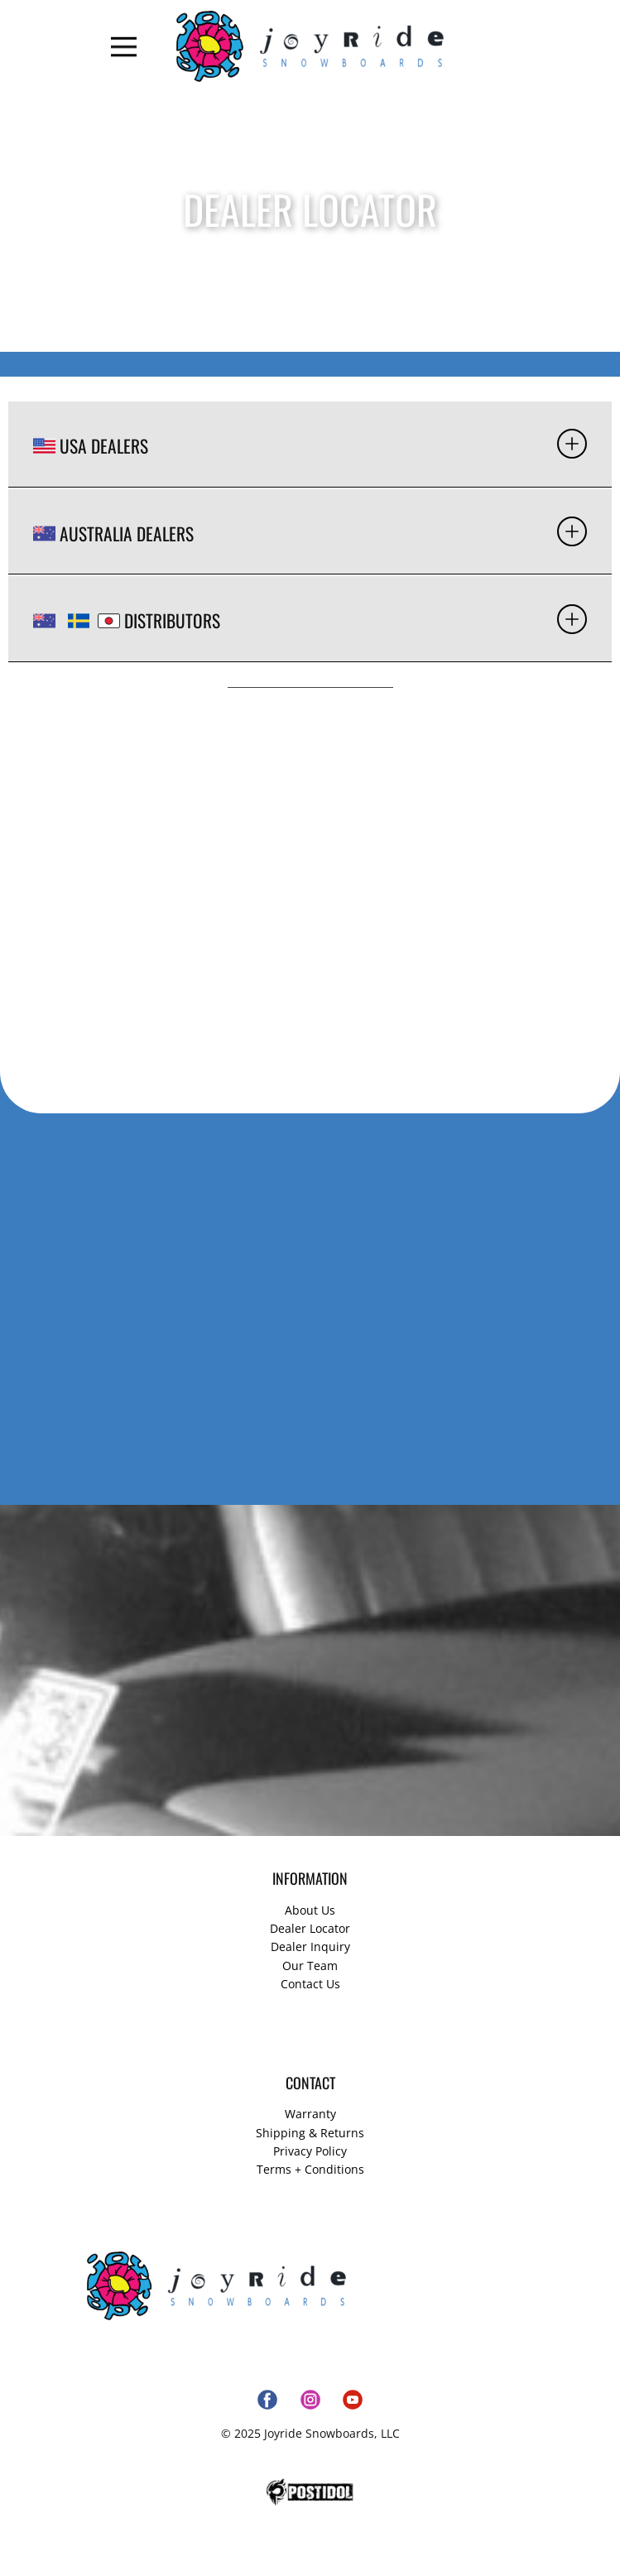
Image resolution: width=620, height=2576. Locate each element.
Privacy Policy (310, 2151)
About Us (310, 1910)
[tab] (310, 444)
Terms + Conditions (310, 2169)
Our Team (310, 1965)
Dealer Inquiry (310, 1946)
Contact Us (310, 1984)
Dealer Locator (310, 1928)
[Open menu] (123, 47)
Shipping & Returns (310, 2133)
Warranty (310, 2114)
